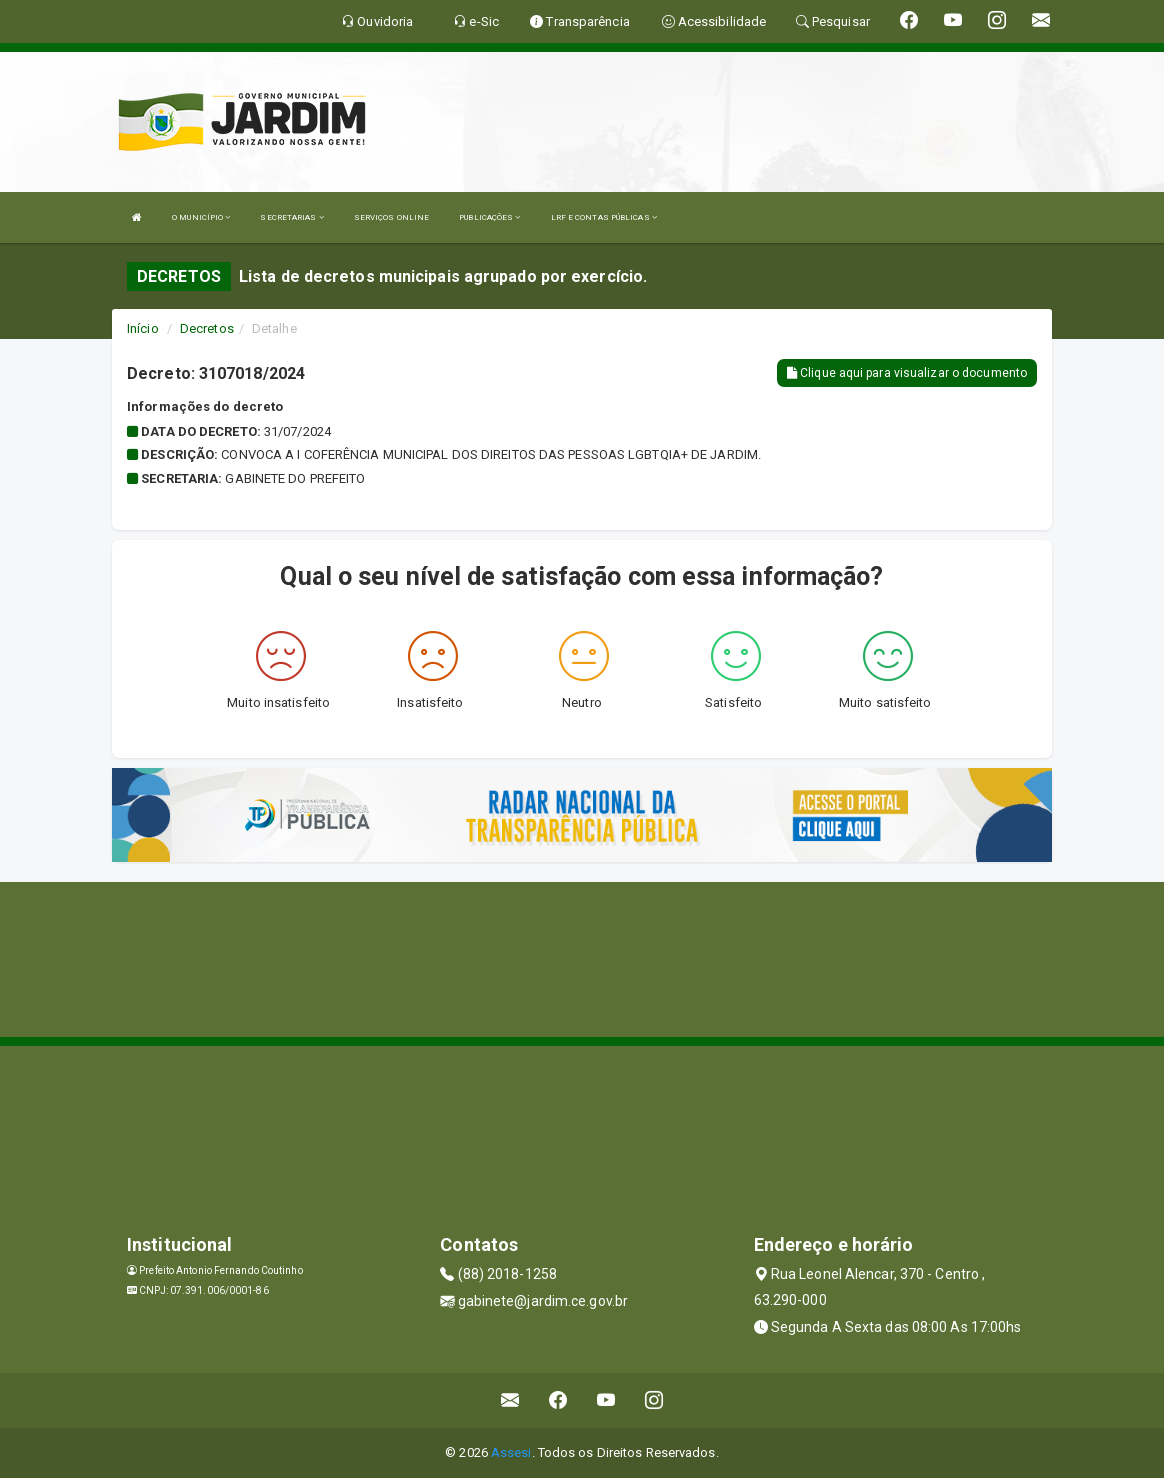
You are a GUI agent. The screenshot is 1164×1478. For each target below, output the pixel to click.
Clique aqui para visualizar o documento (907, 373)
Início (143, 328)
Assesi (511, 1452)
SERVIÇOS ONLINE (392, 217)
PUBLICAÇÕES (489, 217)
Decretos (207, 328)
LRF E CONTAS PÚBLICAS (604, 217)
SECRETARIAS (291, 217)
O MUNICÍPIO (201, 217)
